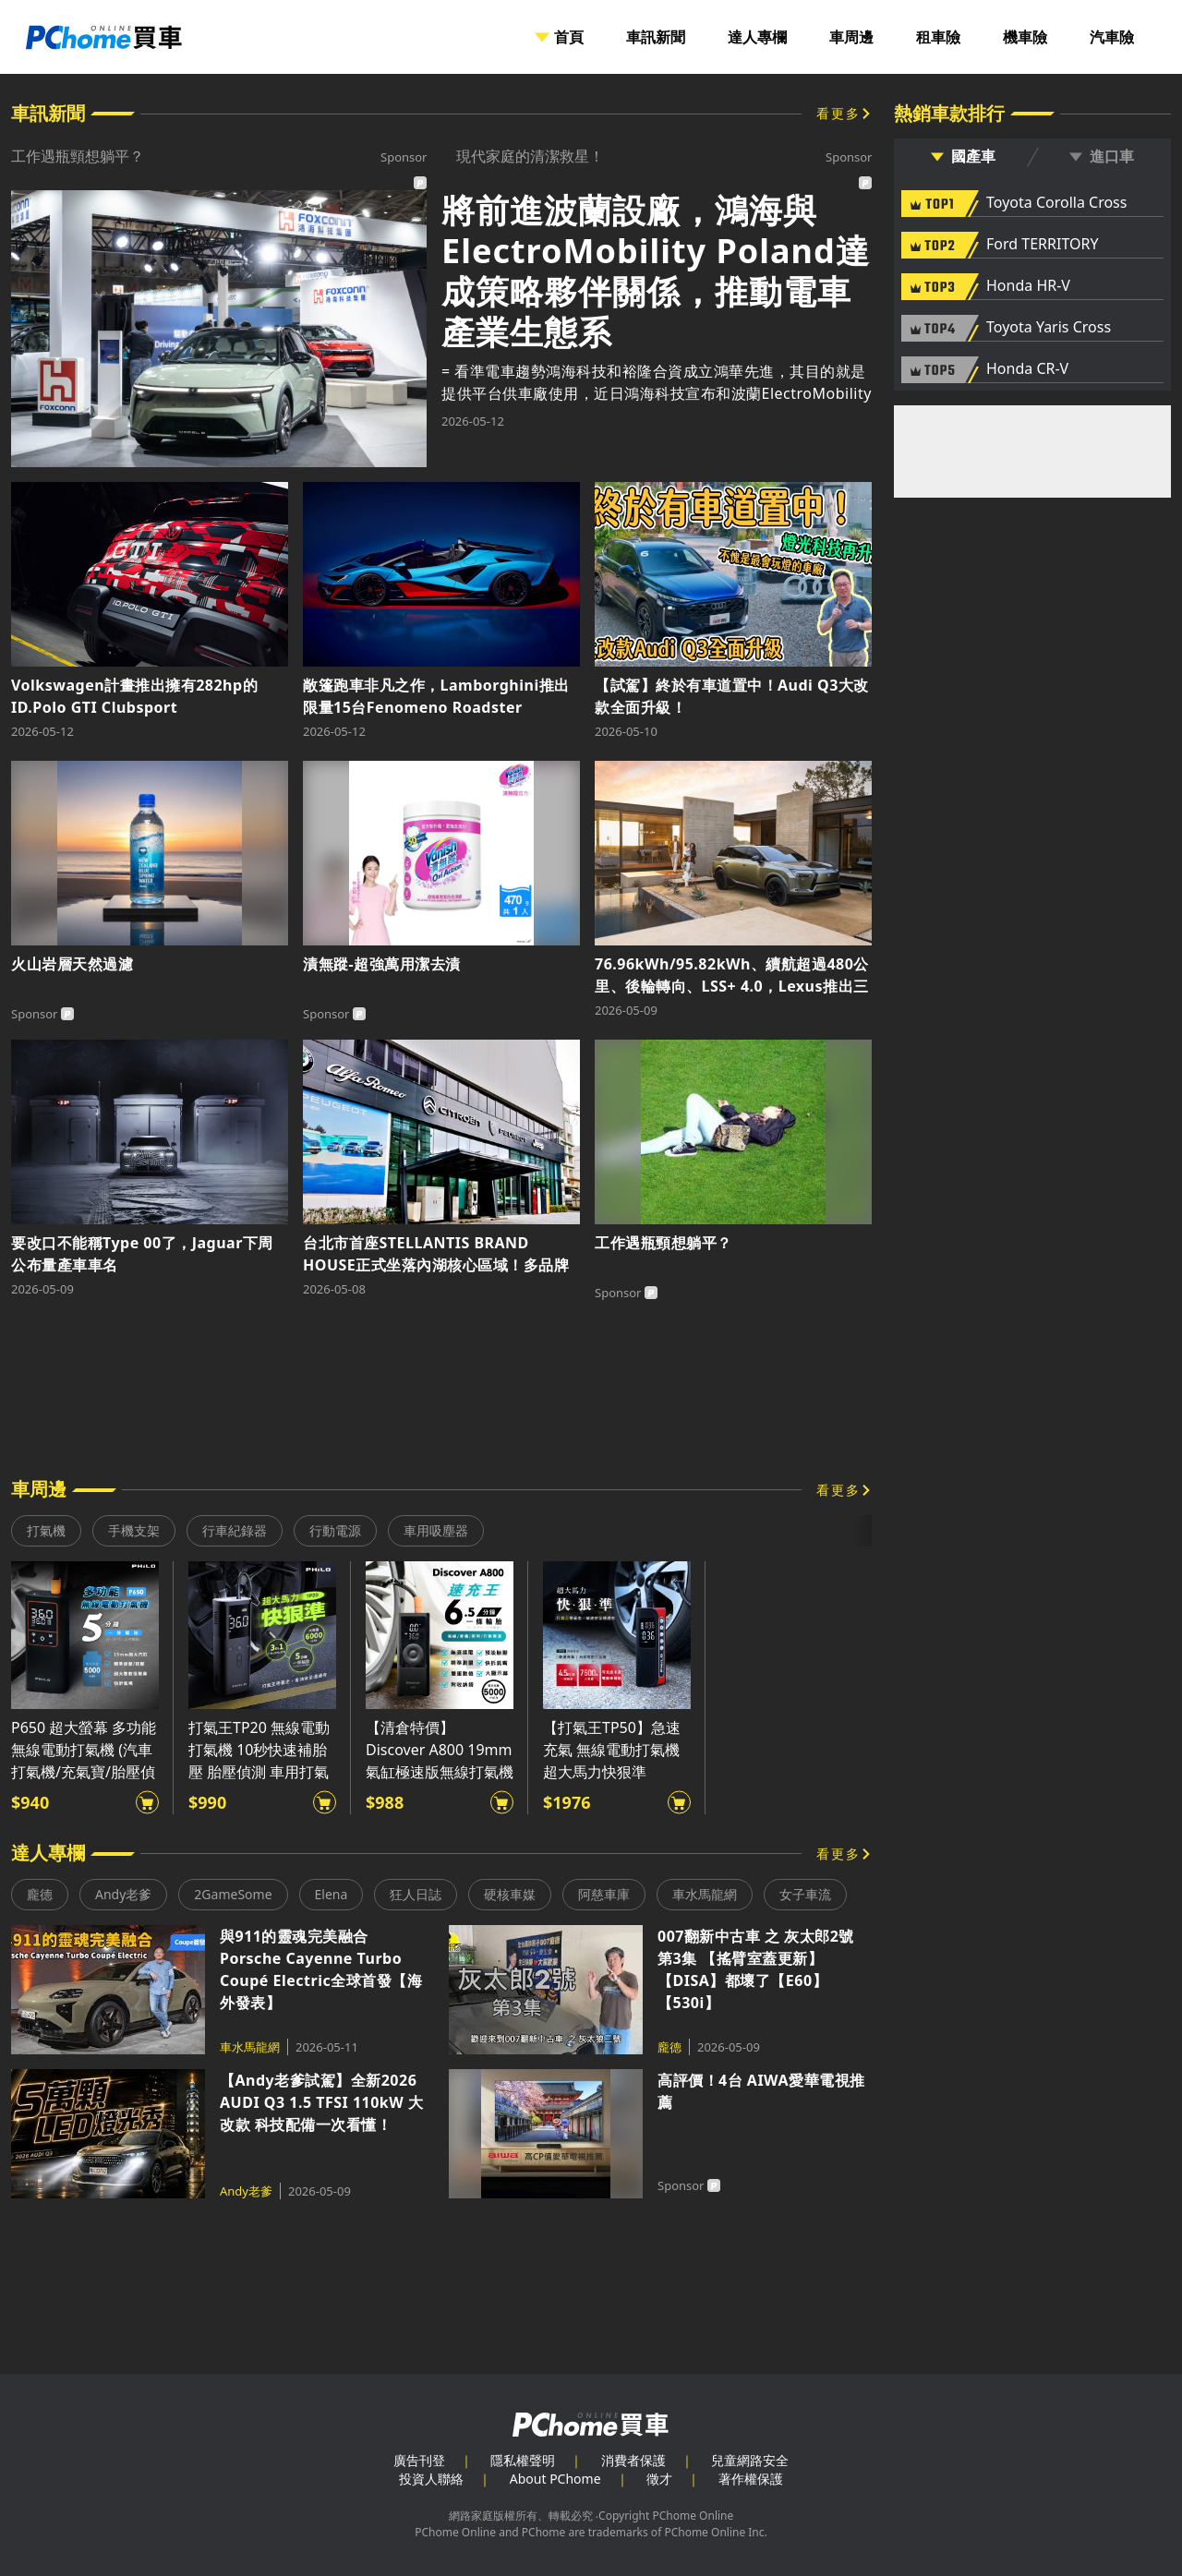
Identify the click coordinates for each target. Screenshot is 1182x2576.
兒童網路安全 (750, 2460)
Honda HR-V (1028, 286)
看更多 (838, 113)
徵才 (659, 2478)
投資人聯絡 (431, 2478)
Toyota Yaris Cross (1048, 328)
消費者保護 (633, 2460)
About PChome (555, 2478)
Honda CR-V (1027, 369)
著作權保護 (750, 2478)
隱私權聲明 (522, 2460)
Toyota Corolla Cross (1056, 203)
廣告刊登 (419, 2460)
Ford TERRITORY (1042, 244)
